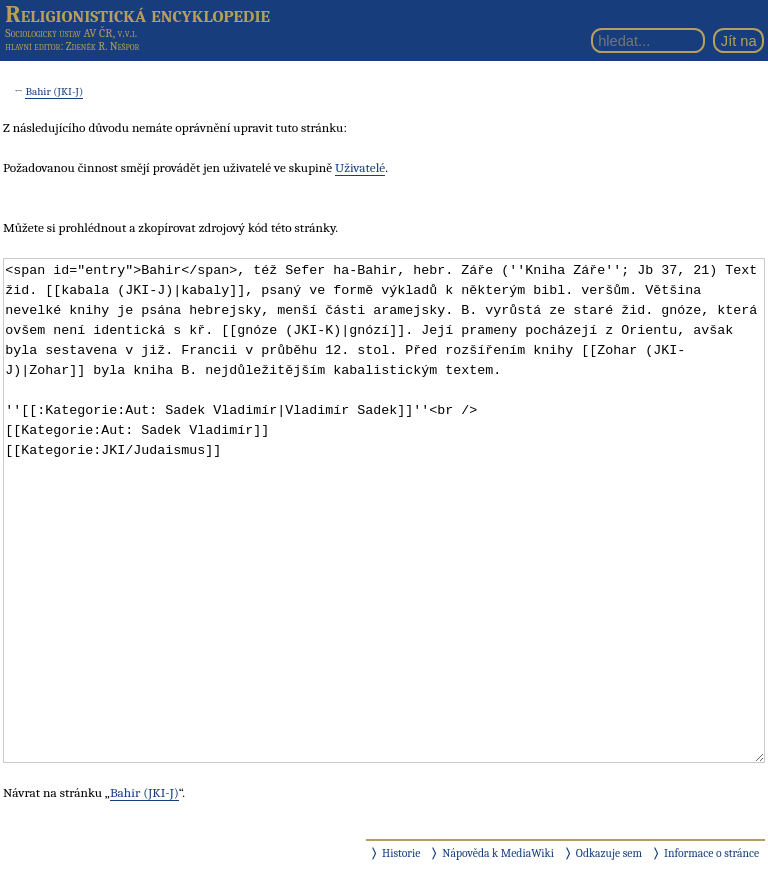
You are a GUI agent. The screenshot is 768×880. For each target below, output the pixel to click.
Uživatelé (360, 167)
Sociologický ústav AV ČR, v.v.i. (71, 33)
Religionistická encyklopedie (137, 14)
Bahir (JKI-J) (54, 91)
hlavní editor (32, 46)
